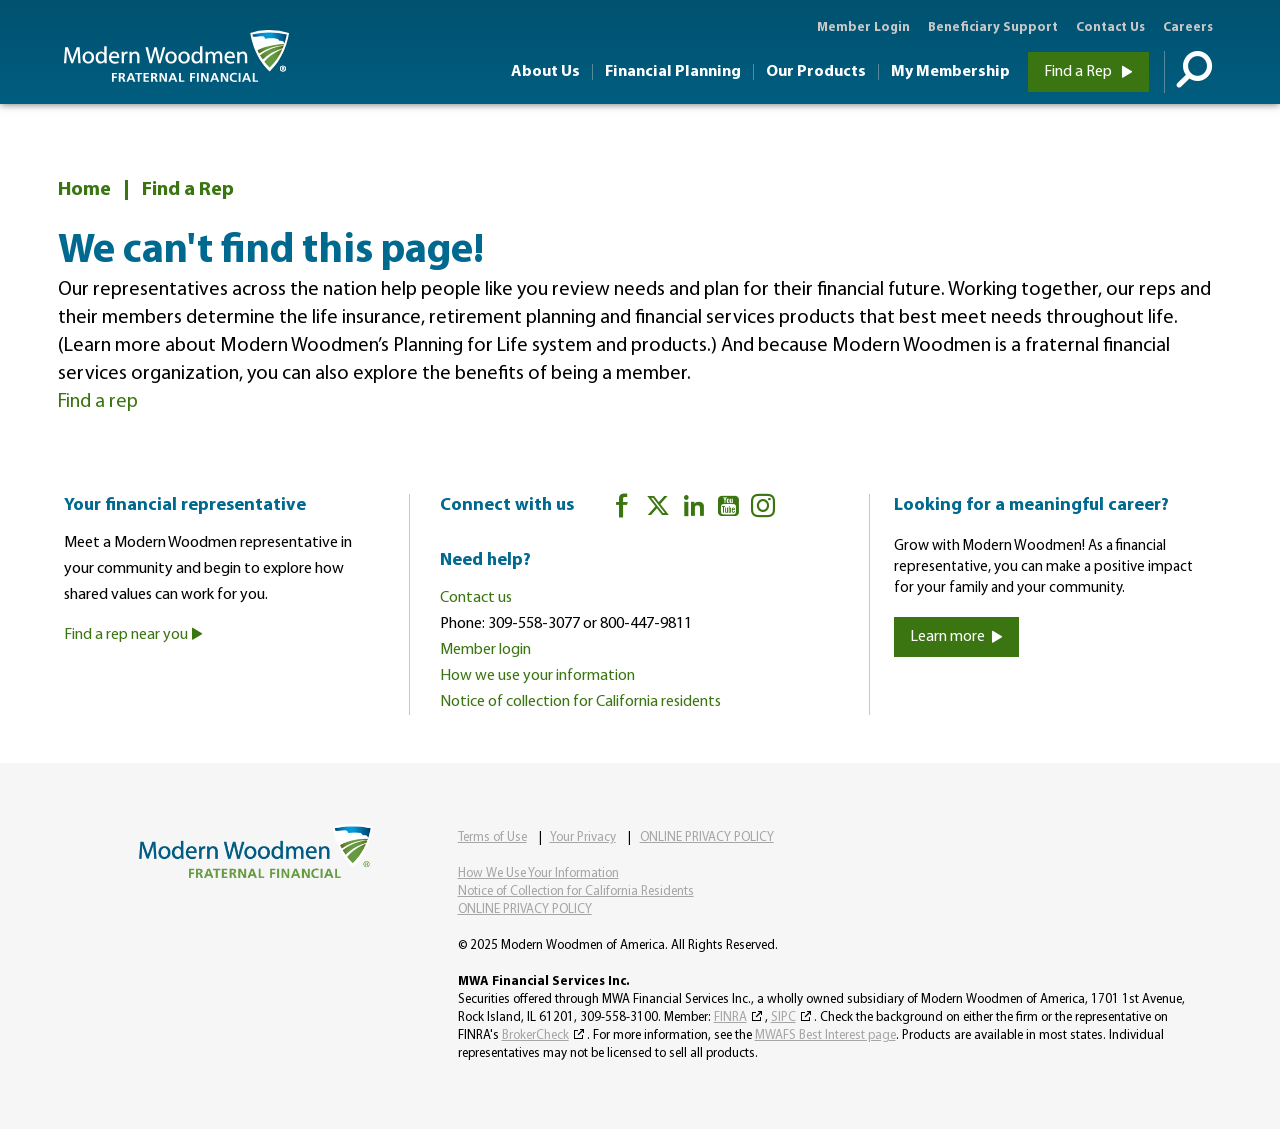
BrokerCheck (535, 1035)
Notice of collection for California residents (580, 702)
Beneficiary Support (993, 27)
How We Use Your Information (538, 873)
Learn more (956, 637)
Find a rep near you (133, 635)
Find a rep (98, 402)
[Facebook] (622, 509)
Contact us (476, 598)
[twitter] (658, 509)
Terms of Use (492, 837)
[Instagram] (763, 509)
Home (84, 190)
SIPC (783, 1017)
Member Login (863, 27)
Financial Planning (673, 72)
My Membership (950, 72)
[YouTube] (728, 509)
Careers (1188, 27)
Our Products (816, 72)
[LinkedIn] (694, 509)
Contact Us (1110, 27)
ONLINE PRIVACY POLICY (707, 837)
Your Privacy (583, 837)
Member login (485, 650)
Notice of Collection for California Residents (576, 891)
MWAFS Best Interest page (825, 1035)
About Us (545, 72)
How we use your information (537, 676)
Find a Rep (1088, 72)
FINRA (730, 1017)
